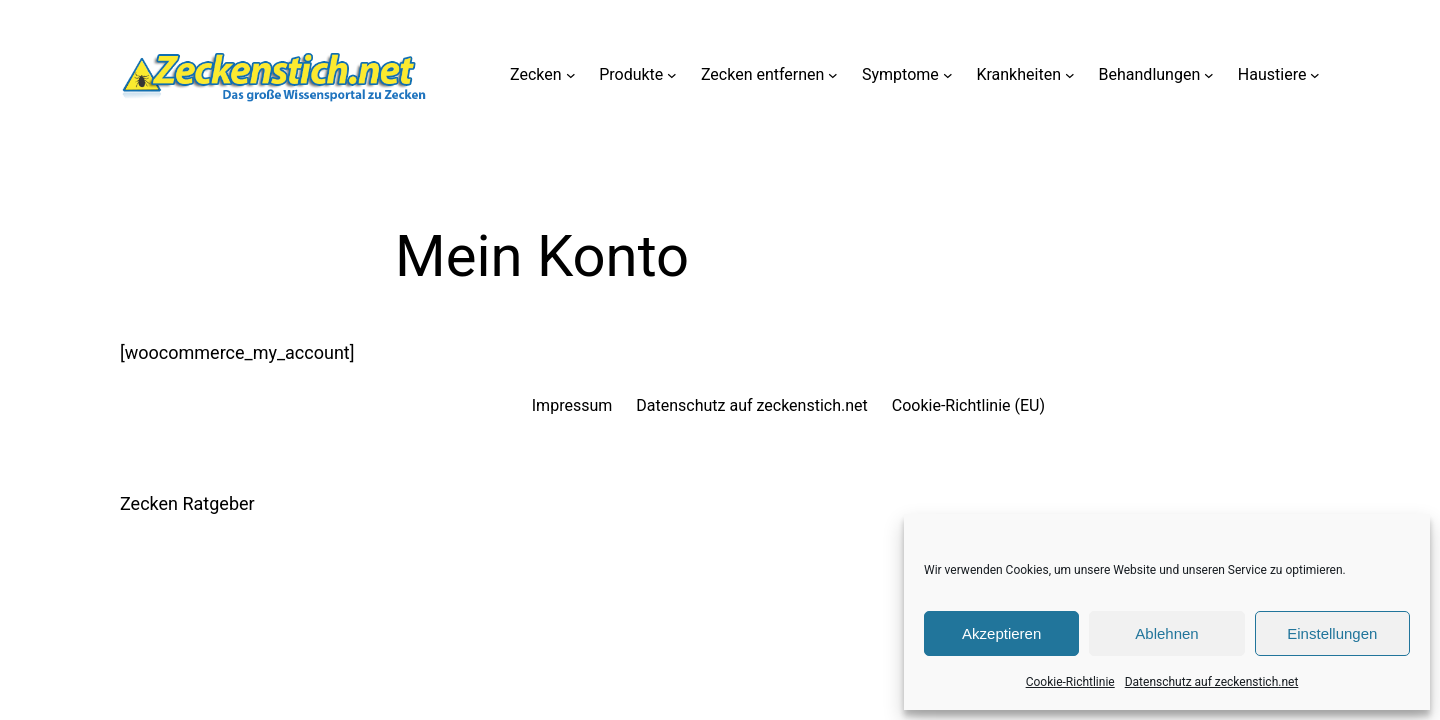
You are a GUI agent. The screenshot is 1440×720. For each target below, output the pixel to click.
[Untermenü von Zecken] (571, 75)
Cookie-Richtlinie (1070, 682)
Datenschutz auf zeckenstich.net (1212, 682)
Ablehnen (1166, 633)
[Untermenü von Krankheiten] (1070, 75)
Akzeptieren (1001, 633)
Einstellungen (1332, 633)
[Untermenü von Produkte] (672, 75)
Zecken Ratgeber (187, 503)
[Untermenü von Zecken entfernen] (833, 75)
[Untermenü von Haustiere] (1315, 75)
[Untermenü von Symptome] (948, 75)
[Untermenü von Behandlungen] (1209, 75)
